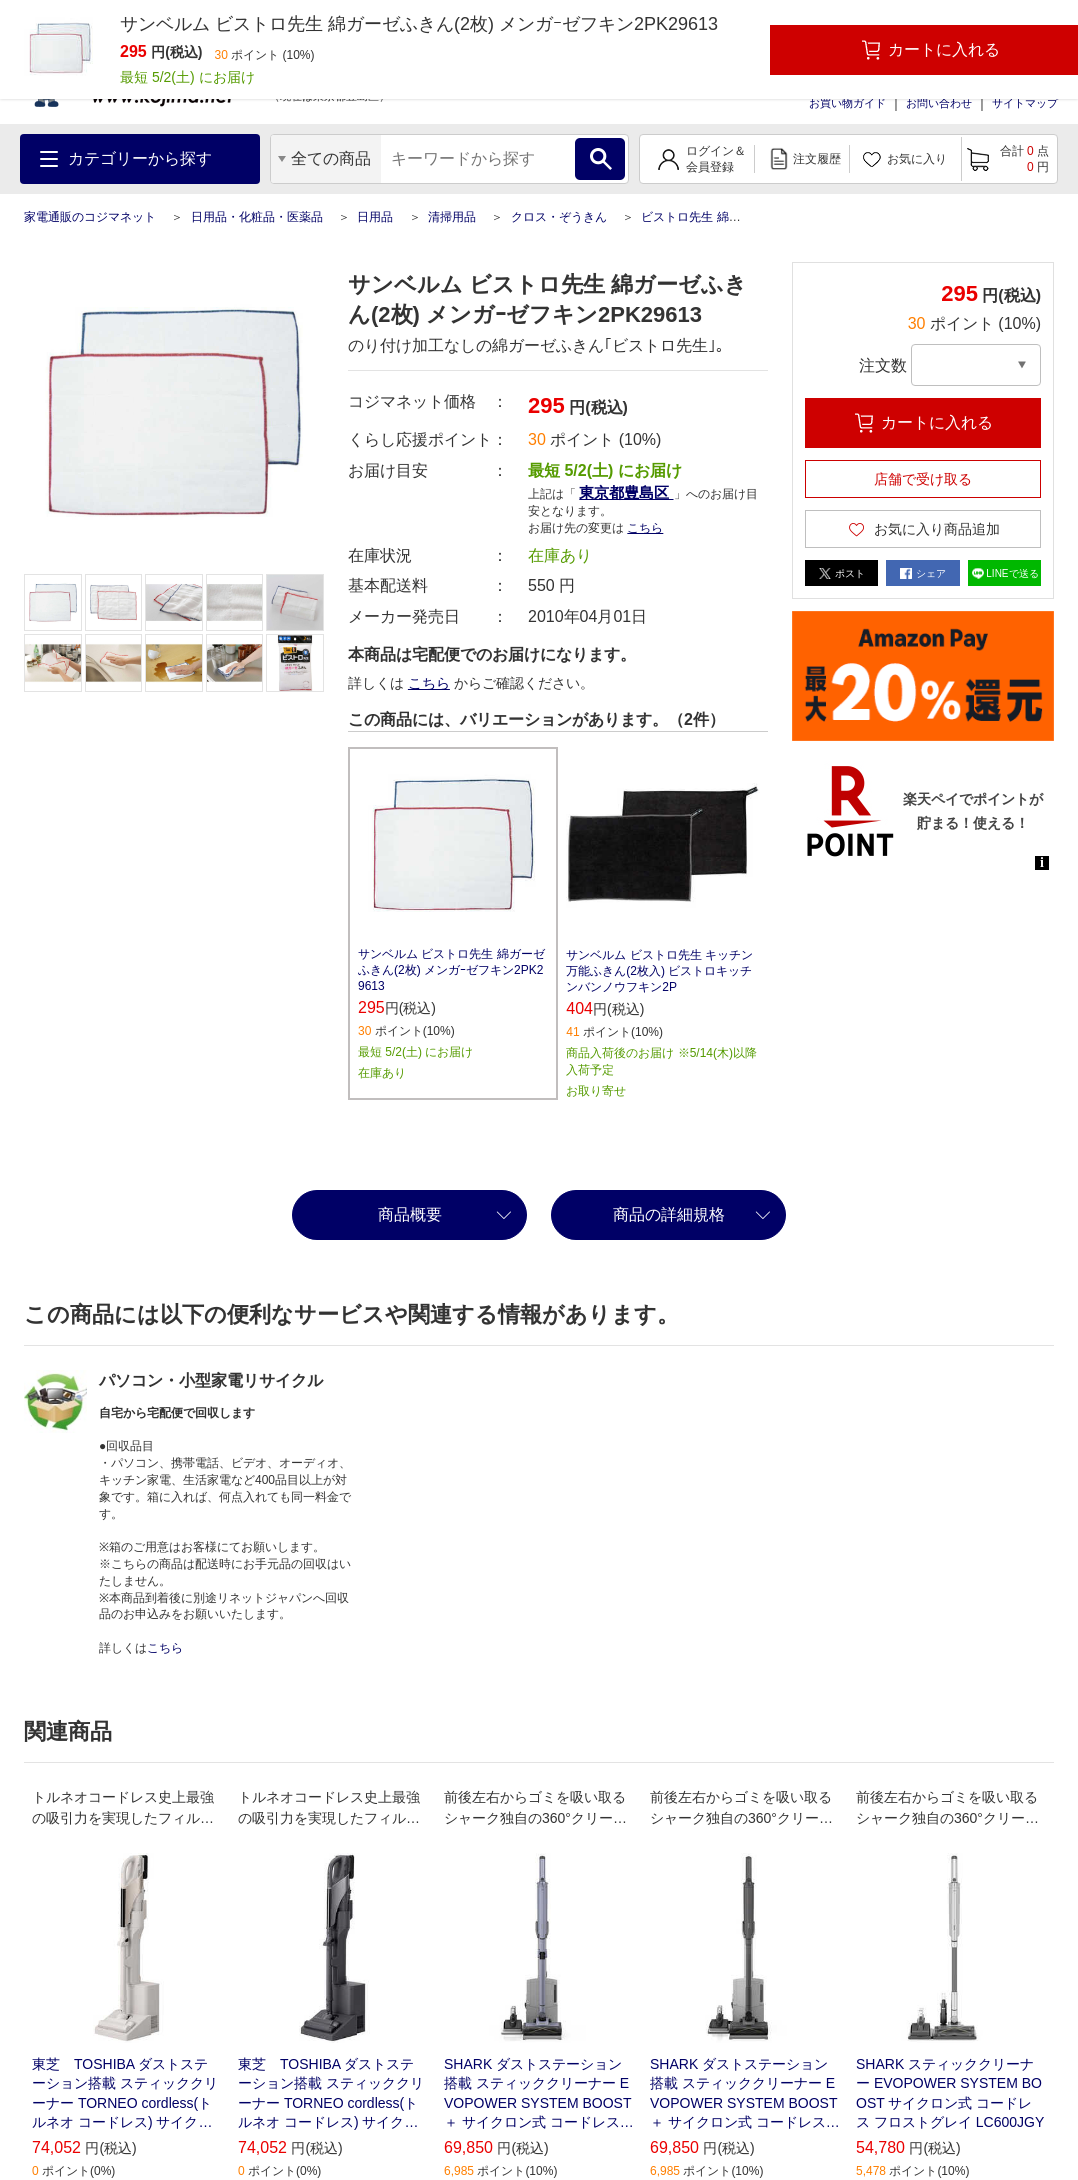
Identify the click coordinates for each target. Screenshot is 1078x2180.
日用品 (375, 217)
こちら (645, 528)
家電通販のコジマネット (90, 217)
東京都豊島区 (626, 492)
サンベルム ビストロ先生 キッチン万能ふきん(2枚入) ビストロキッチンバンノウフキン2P (659, 971)
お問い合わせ (939, 103)
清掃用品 (452, 217)
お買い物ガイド (847, 103)
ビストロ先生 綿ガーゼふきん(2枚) (734, 217)
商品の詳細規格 (669, 1214)
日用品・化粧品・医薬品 (257, 217)
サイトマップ (1025, 103)
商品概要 (410, 1214)
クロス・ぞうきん (559, 217)
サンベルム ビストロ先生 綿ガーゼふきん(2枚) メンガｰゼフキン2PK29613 (451, 970)
